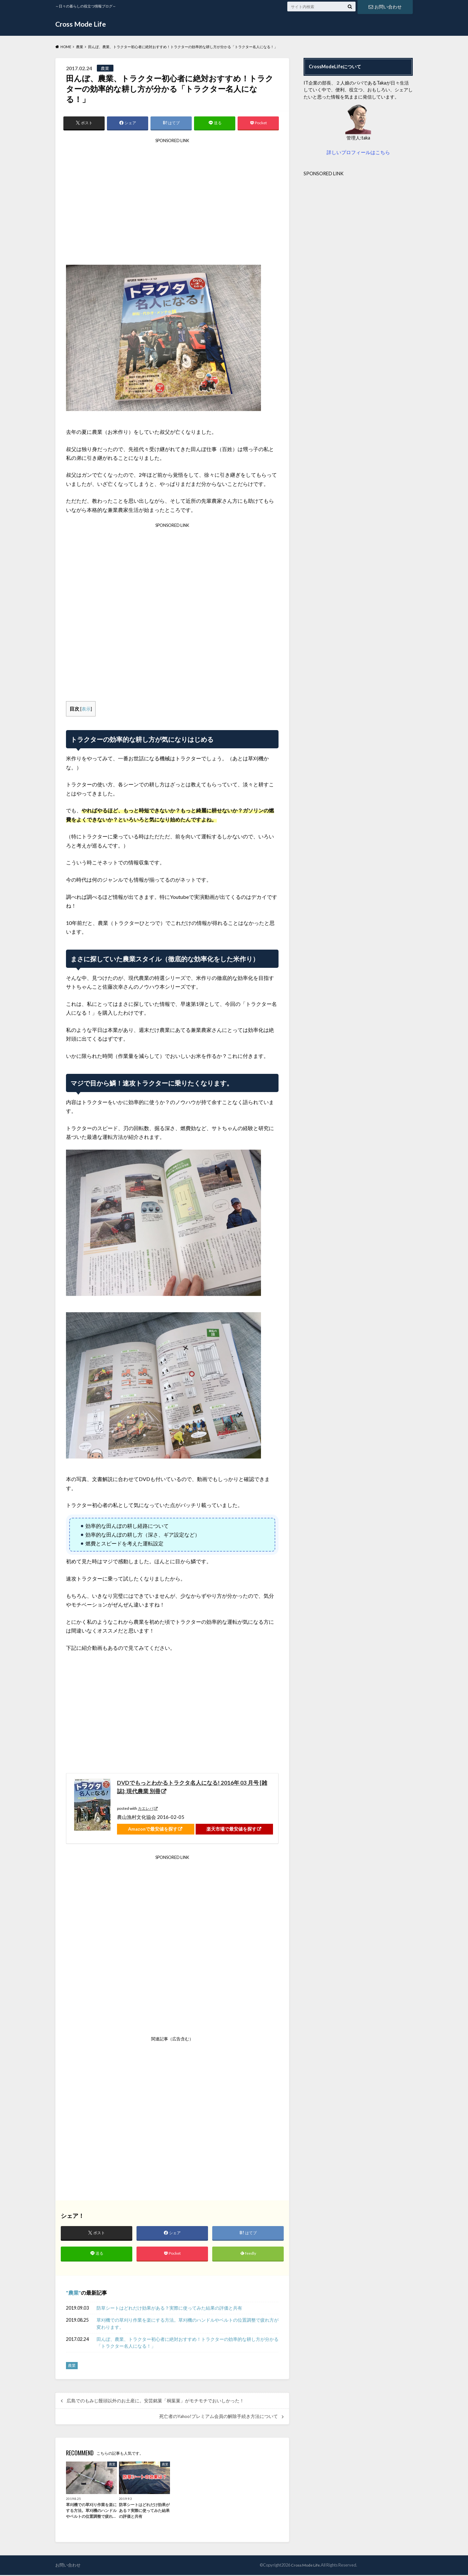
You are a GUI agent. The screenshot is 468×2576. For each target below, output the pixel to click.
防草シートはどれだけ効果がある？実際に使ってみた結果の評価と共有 (169, 2309)
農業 (73, 2293)
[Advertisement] (172, 203)
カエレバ (145, 1808)
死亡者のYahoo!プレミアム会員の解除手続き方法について (218, 2417)
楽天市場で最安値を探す (231, 1829)
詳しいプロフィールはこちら (358, 151)
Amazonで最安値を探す (152, 1829)
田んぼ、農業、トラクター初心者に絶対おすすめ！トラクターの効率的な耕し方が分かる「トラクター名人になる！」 (188, 2343)
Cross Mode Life (82, 24)
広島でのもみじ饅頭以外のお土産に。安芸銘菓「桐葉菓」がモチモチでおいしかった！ (155, 2401)
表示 (86, 709)
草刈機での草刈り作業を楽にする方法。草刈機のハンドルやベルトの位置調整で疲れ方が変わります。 (188, 2324)
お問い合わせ (385, 6)
